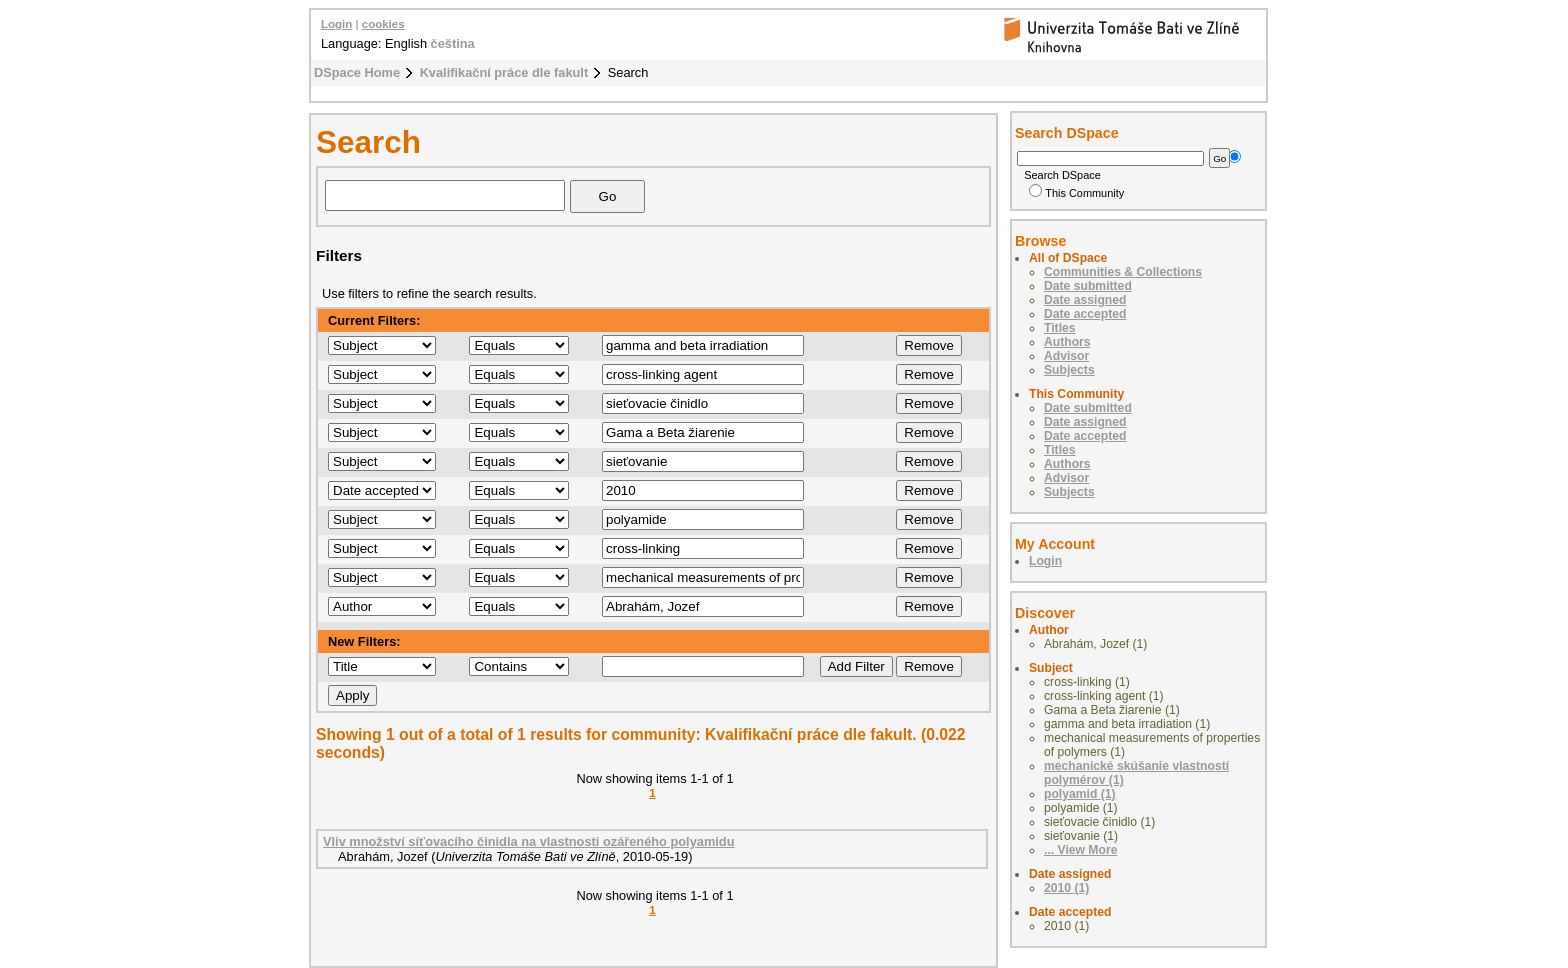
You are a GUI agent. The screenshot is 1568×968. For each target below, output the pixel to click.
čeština (453, 43)
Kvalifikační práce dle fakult (504, 72)
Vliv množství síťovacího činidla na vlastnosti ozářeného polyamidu (528, 841)
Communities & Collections (1123, 272)
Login (336, 24)
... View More (1080, 850)
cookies (383, 24)
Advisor (1066, 356)
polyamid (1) (1080, 794)
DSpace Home (357, 72)
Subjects (1069, 370)
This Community (1076, 193)
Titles (1060, 328)
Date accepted (1085, 314)
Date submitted (1088, 286)
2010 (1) (1066, 888)
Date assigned (1085, 300)
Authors (1067, 342)
